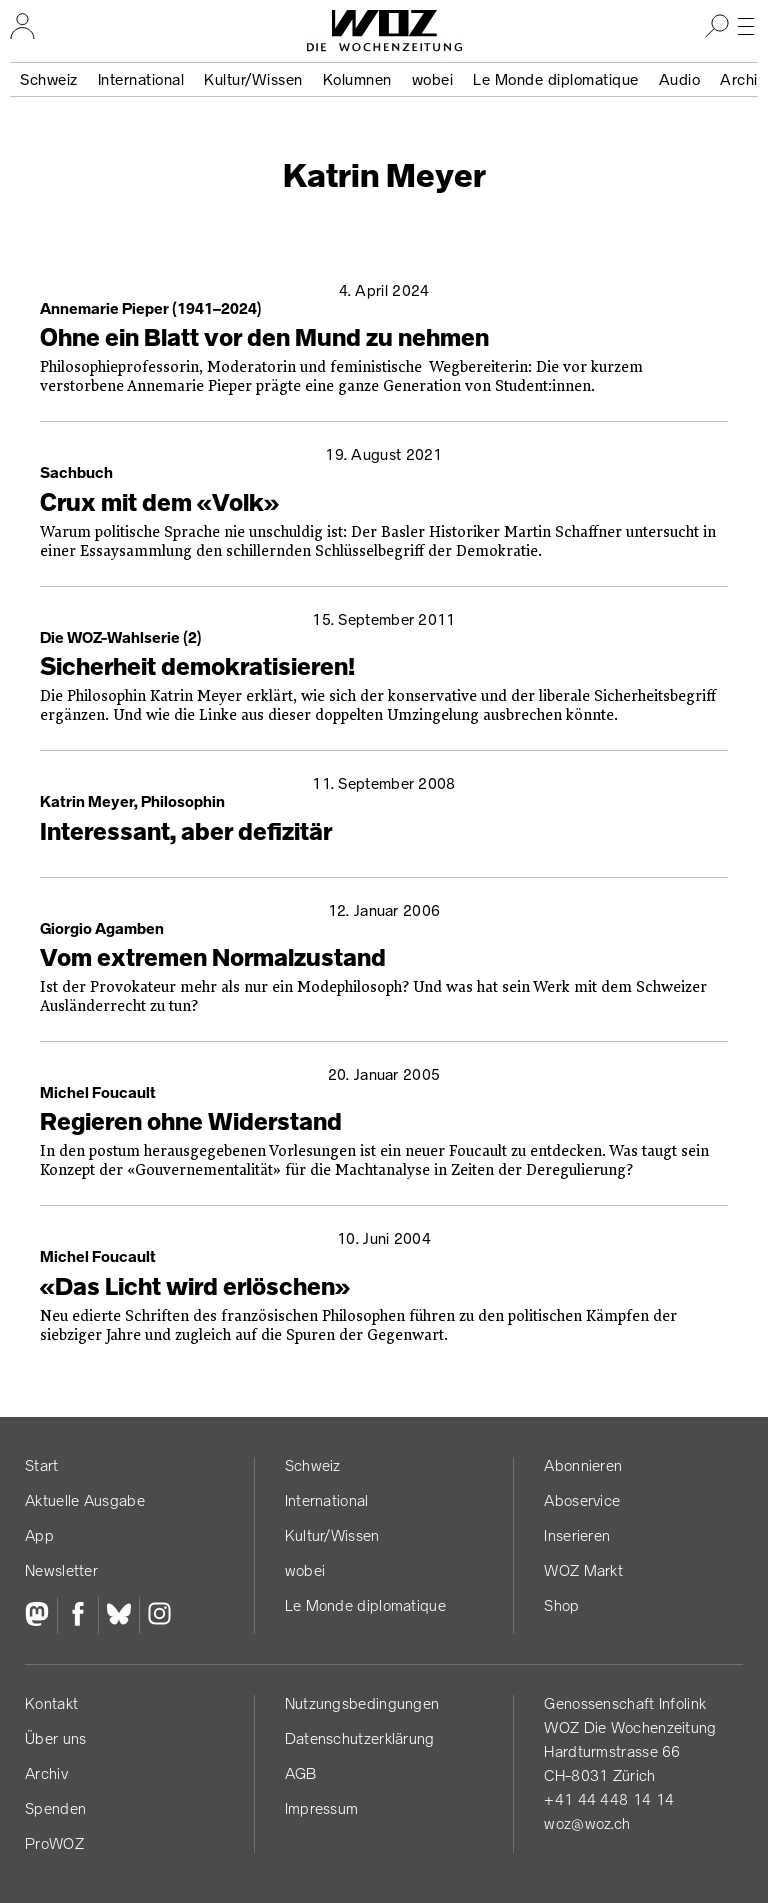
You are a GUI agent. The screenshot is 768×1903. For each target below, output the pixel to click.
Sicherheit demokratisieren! (197, 667)
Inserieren (577, 1535)
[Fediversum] (41, 1616)
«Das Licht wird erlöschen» (195, 1287)
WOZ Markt (583, 1570)
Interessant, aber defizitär (186, 832)
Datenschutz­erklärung (360, 1738)
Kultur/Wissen (253, 79)
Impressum (322, 1808)
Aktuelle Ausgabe (85, 1500)
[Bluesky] (118, 1616)
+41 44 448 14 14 (609, 1799)
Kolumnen (357, 79)
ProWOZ (54, 1843)
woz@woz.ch (587, 1823)
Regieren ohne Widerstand (191, 1122)
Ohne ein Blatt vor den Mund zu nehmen (264, 338)
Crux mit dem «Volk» (159, 503)
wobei (433, 79)
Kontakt (51, 1703)
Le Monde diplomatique (556, 79)
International (141, 79)
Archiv (46, 1773)
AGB (301, 1773)
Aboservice (582, 1500)
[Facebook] (77, 1616)
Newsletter (61, 1570)
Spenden (55, 1808)
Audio (680, 79)
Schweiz (49, 79)
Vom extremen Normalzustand (213, 958)
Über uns (55, 1738)
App (39, 1535)
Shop (561, 1605)
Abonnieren (583, 1465)
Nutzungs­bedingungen (362, 1703)
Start (42, 1465)
